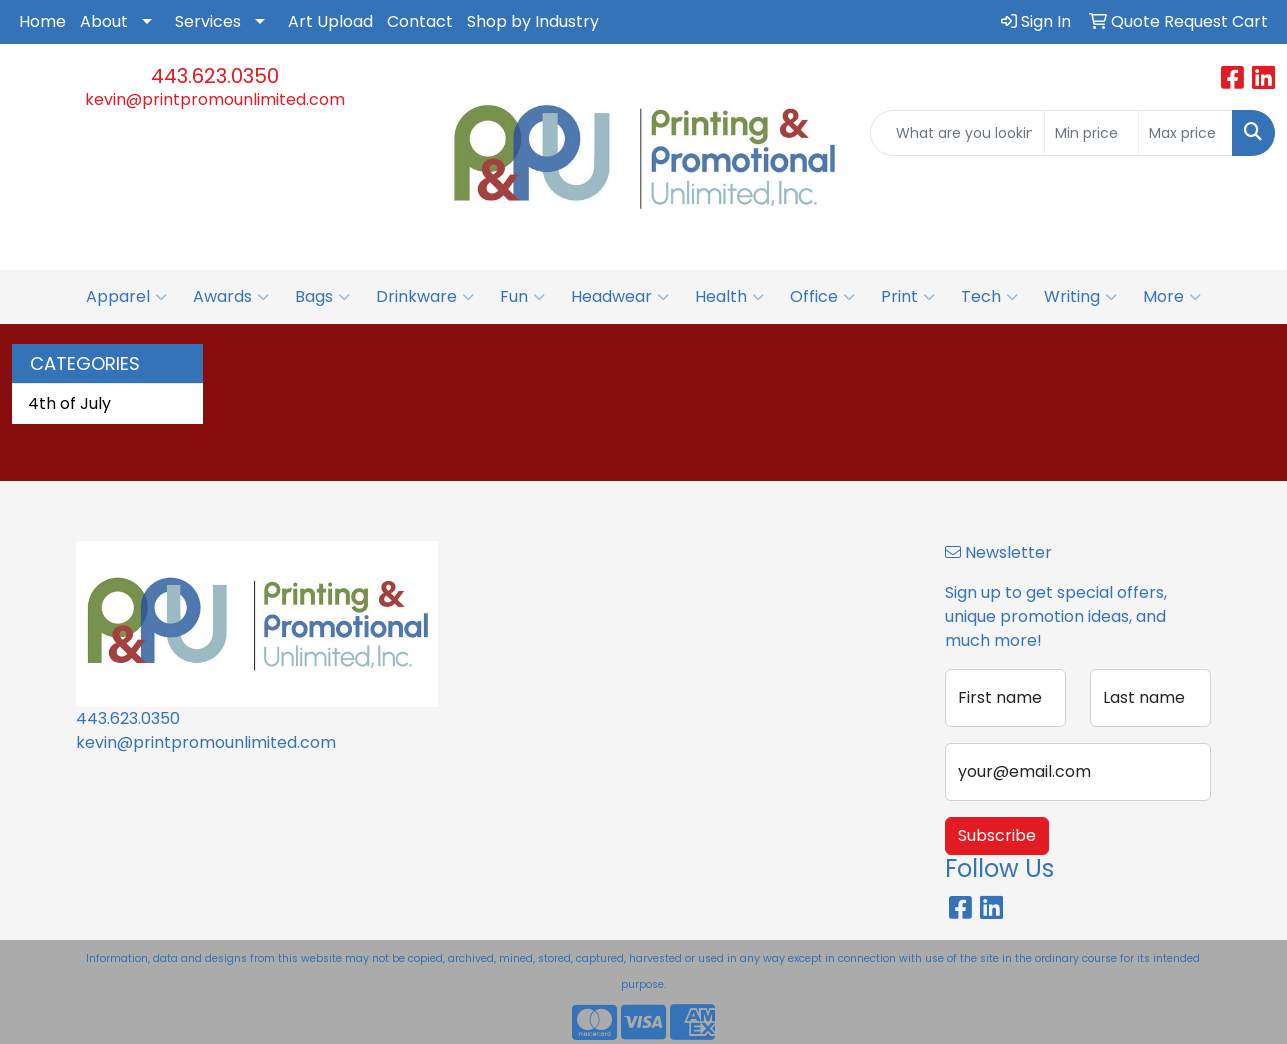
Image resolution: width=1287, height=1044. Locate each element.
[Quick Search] (957, 133)
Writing (1080, 297)
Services (208, 21)
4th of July (69, 403)
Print (908, 297)
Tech (989, 297)
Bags (322, 297)
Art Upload (330, 21)
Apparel (126, 297)
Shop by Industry (533, 21)
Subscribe (997, 835)
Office (822, 297)
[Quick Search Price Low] (1091, 133)
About (104, 21)
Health (729, 297)
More (1172, 297)
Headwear (620, 297)
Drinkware (425, 297)
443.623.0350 (215, 76)
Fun (522, 297)
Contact (420, 21)
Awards (231, 297)
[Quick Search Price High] (1185, 133)
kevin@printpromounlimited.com (215, 99)
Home (42, 21)
